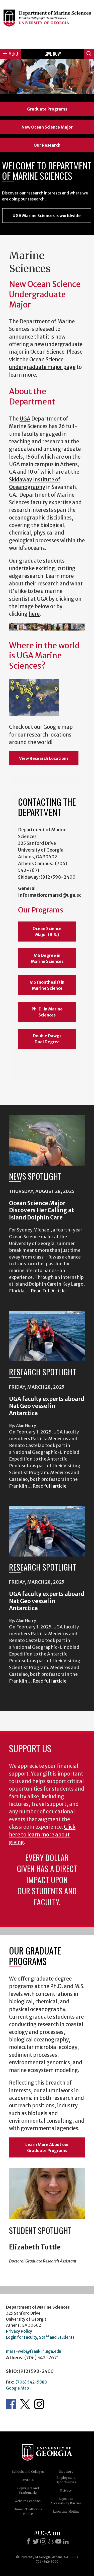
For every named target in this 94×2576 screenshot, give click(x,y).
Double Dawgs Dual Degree (47, 1038)
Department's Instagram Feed (39, 2404)
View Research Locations (43, 758)
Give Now (52, 53)
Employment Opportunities (66, 2480)
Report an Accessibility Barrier (66, 2501)
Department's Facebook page (11, 2404)
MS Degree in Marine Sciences (47, 958)
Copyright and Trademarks (28, 2490)
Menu (10, 53)
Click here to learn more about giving (42, 1834)
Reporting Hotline (66, 2511)
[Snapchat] (51, 2541)
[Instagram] (43, 2541)
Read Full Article (48, 1291)
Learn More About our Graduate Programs (47, 2147)
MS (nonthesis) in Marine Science (47, 985)
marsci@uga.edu (66, 895)
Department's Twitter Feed (25, 2404)
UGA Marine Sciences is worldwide (47, 215)
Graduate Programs (47, 109)
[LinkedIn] (66, 2541)
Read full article (49, 1486)
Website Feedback (28, 2501)
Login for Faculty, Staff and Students (40, 2337)
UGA (25, 419)
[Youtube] (58, 2541)
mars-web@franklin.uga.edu (33, 2351)
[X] (36, 2541)
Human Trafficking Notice (28, 2511)
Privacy (66, 2490)
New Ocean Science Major (47, 127)
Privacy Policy (19, 2331)
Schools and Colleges (28, 2472)
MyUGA (28, 2480)
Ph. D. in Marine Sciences (47, 1011)
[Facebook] (28, 2541)
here (34, 614)
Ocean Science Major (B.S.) (47, 931)
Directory (66, 2472)
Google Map (17, 2388)
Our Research (47, 145)
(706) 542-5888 (31, 2382)
